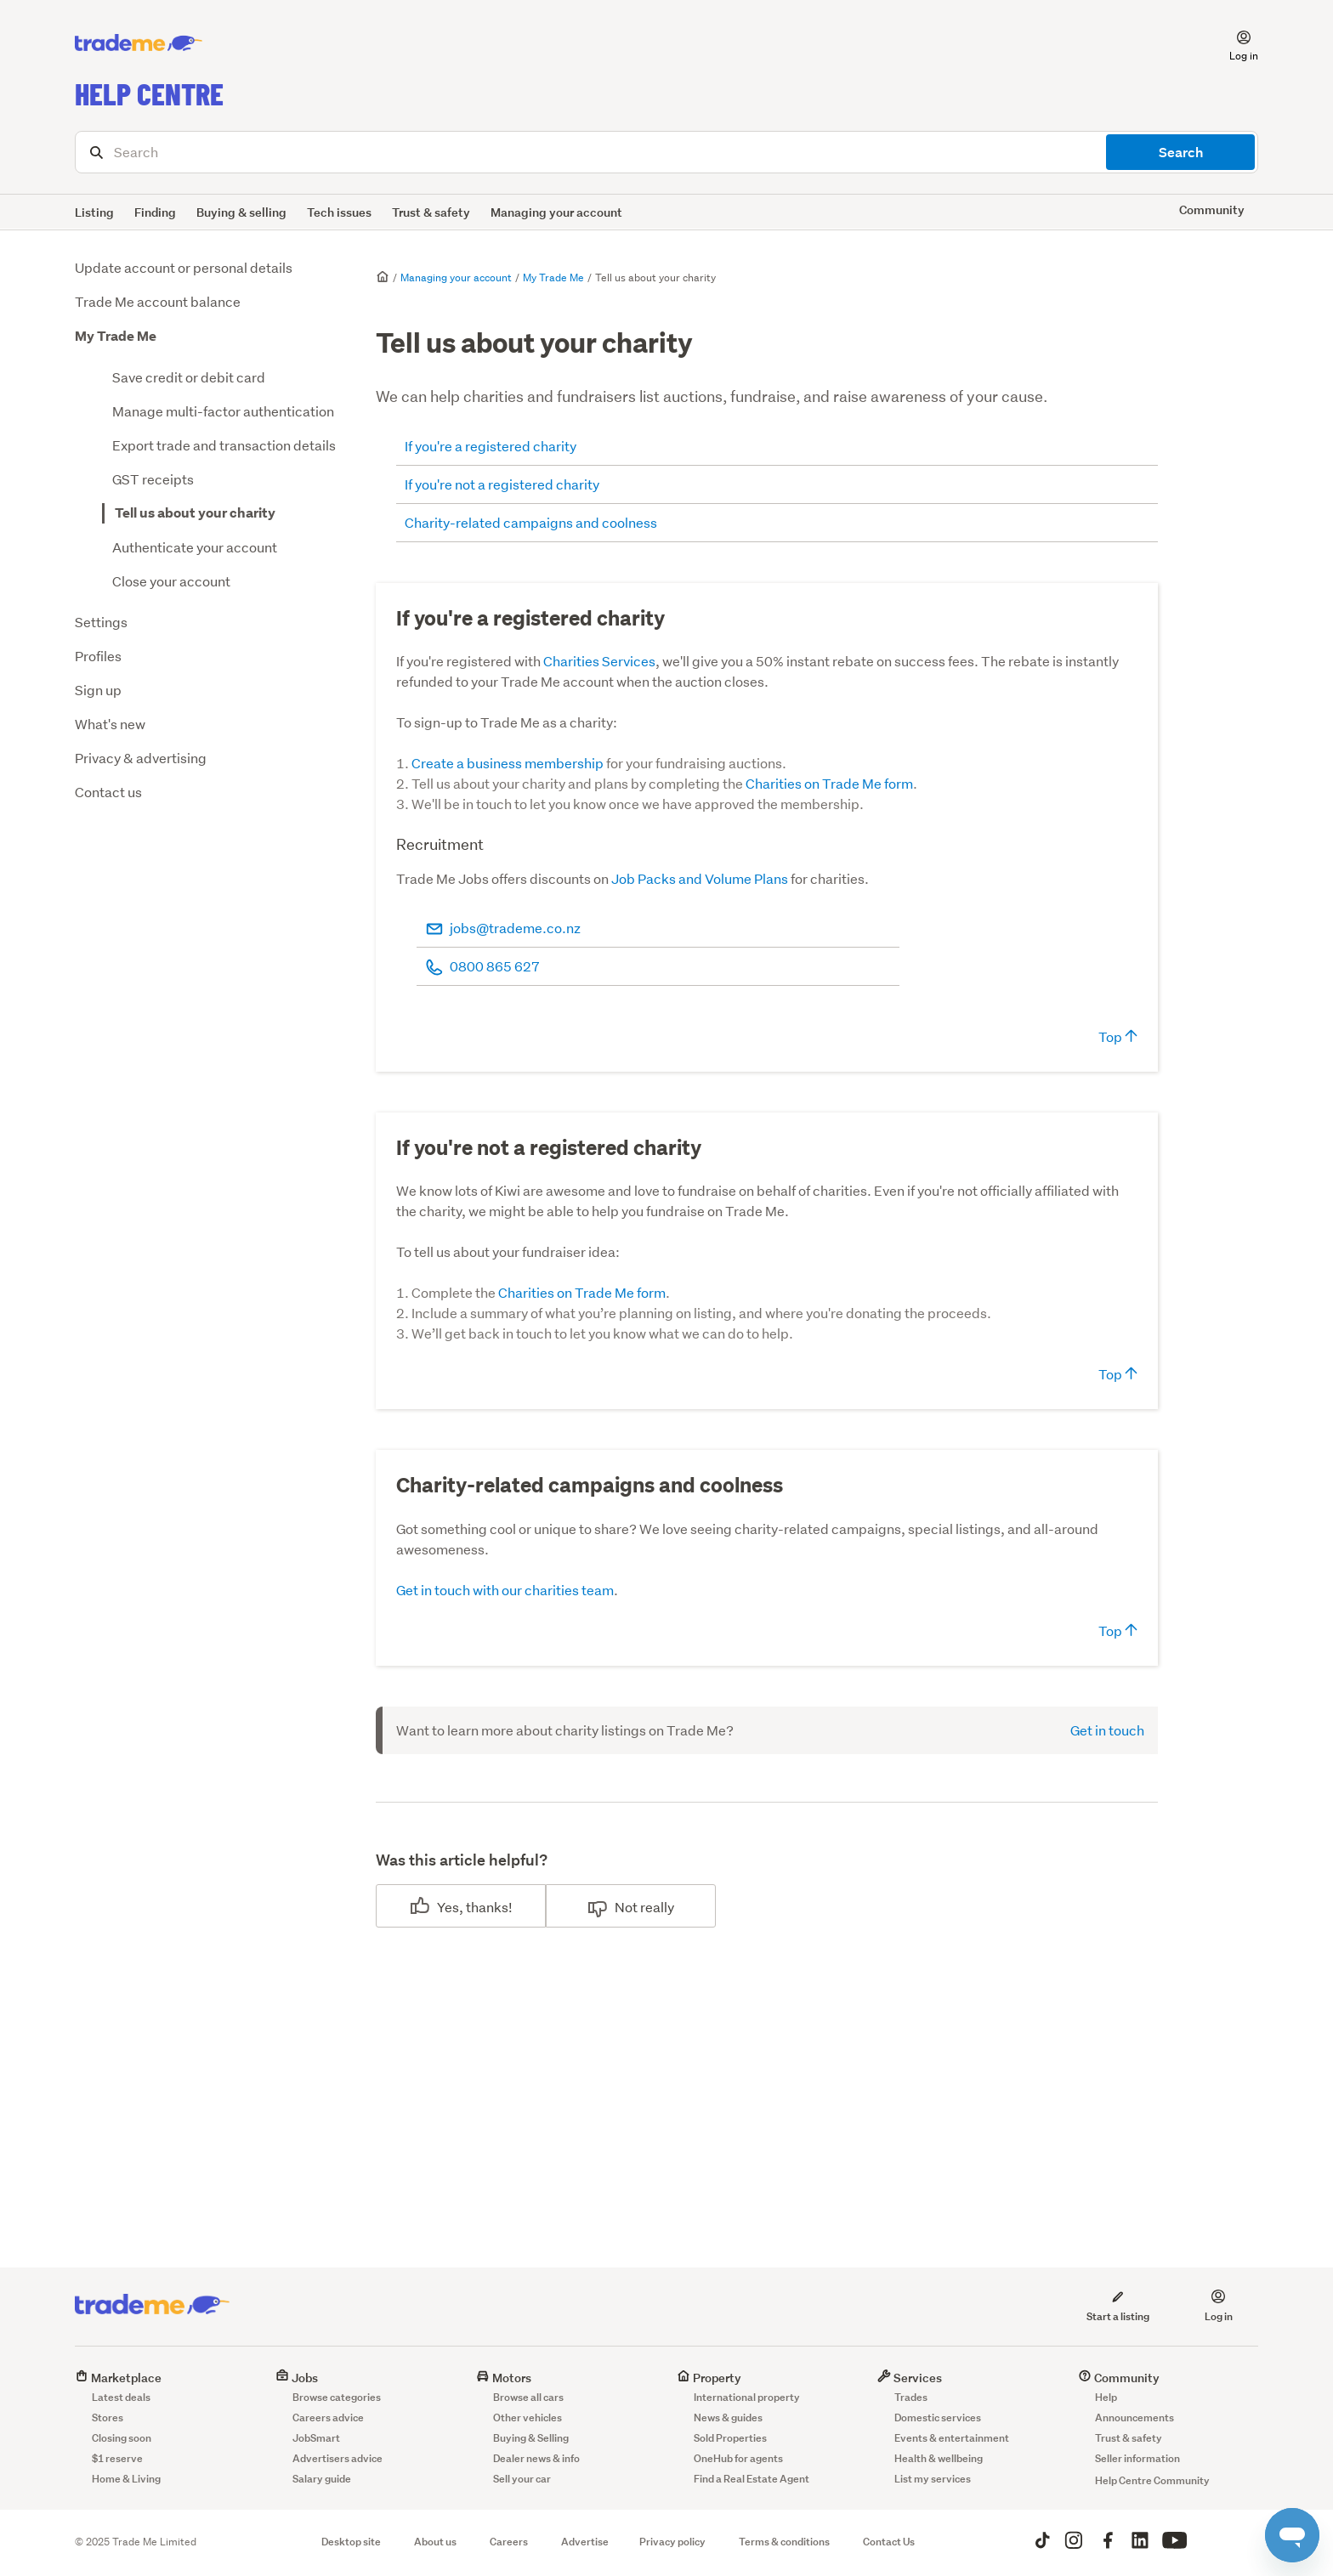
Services (909, 2377)
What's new (110, 724)
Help (1106, 2397)
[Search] (666, 152)
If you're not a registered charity (502, 484)
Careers (509, 2541)
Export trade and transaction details (224, 445)
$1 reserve (117, 2458)
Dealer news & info (536, 2458)
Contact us (108, 792)
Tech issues (339, 212)
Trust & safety (431, 212)
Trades (910, 2397)
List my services (932, 2478)
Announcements (1134, 2417)
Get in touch (1107, 1730)
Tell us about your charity (195, 513)
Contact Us (889, 2541)
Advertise (585, 2541)
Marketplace (118, 2377)
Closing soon (121, 2438)
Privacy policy (672, 2541)
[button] (1233, 43)
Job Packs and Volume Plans (699, 878)
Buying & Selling (531, 2438)
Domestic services (937, 2417)
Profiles (98, 656)
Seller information (1137, 2458)
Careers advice (328, 2417)
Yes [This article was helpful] (448, 1907)
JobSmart (316, 2438)
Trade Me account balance (158, 301)
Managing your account (556, 212)
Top (1117, 1036)
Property (709, 2377)
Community (1119, 2377)
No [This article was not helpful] (623, 1907)
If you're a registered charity (490, 446)
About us (435, 2541)
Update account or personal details (183, 267)
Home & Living (126, 2478)
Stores (107, 2417)
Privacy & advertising (141, 758)
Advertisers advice (337, 2458)
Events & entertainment (951, 2438)
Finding (155, 212)
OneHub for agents (738, 2458)
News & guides (728, 2417)
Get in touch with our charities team (505, 1590)
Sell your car (522, 2478)
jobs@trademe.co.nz (515, 928)
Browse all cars (528, 2397)
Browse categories (336, 2397)
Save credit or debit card (188, 377)
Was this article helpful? (461, 1860)
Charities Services (599, 661)
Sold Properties (730, 2438)
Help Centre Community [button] (1152, 2480)
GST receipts (153, 479)
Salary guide (321, 2478)
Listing (94, 212)
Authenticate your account (194, 547)
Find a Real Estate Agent (751, 2478)
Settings (101, 622)
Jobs (296, 2377)
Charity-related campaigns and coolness (532, 522)
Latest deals (121, 2397)
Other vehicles (527, 2417)
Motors (503, 2377)
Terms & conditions (784, 2541)
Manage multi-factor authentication (223, 411)
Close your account (171, 581)
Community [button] (1212, 209)
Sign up (98, 690)
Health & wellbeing (938, 2458)
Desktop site (351, 2541)
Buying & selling (241, 212)
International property (747, 2397)
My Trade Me (115, 336)
